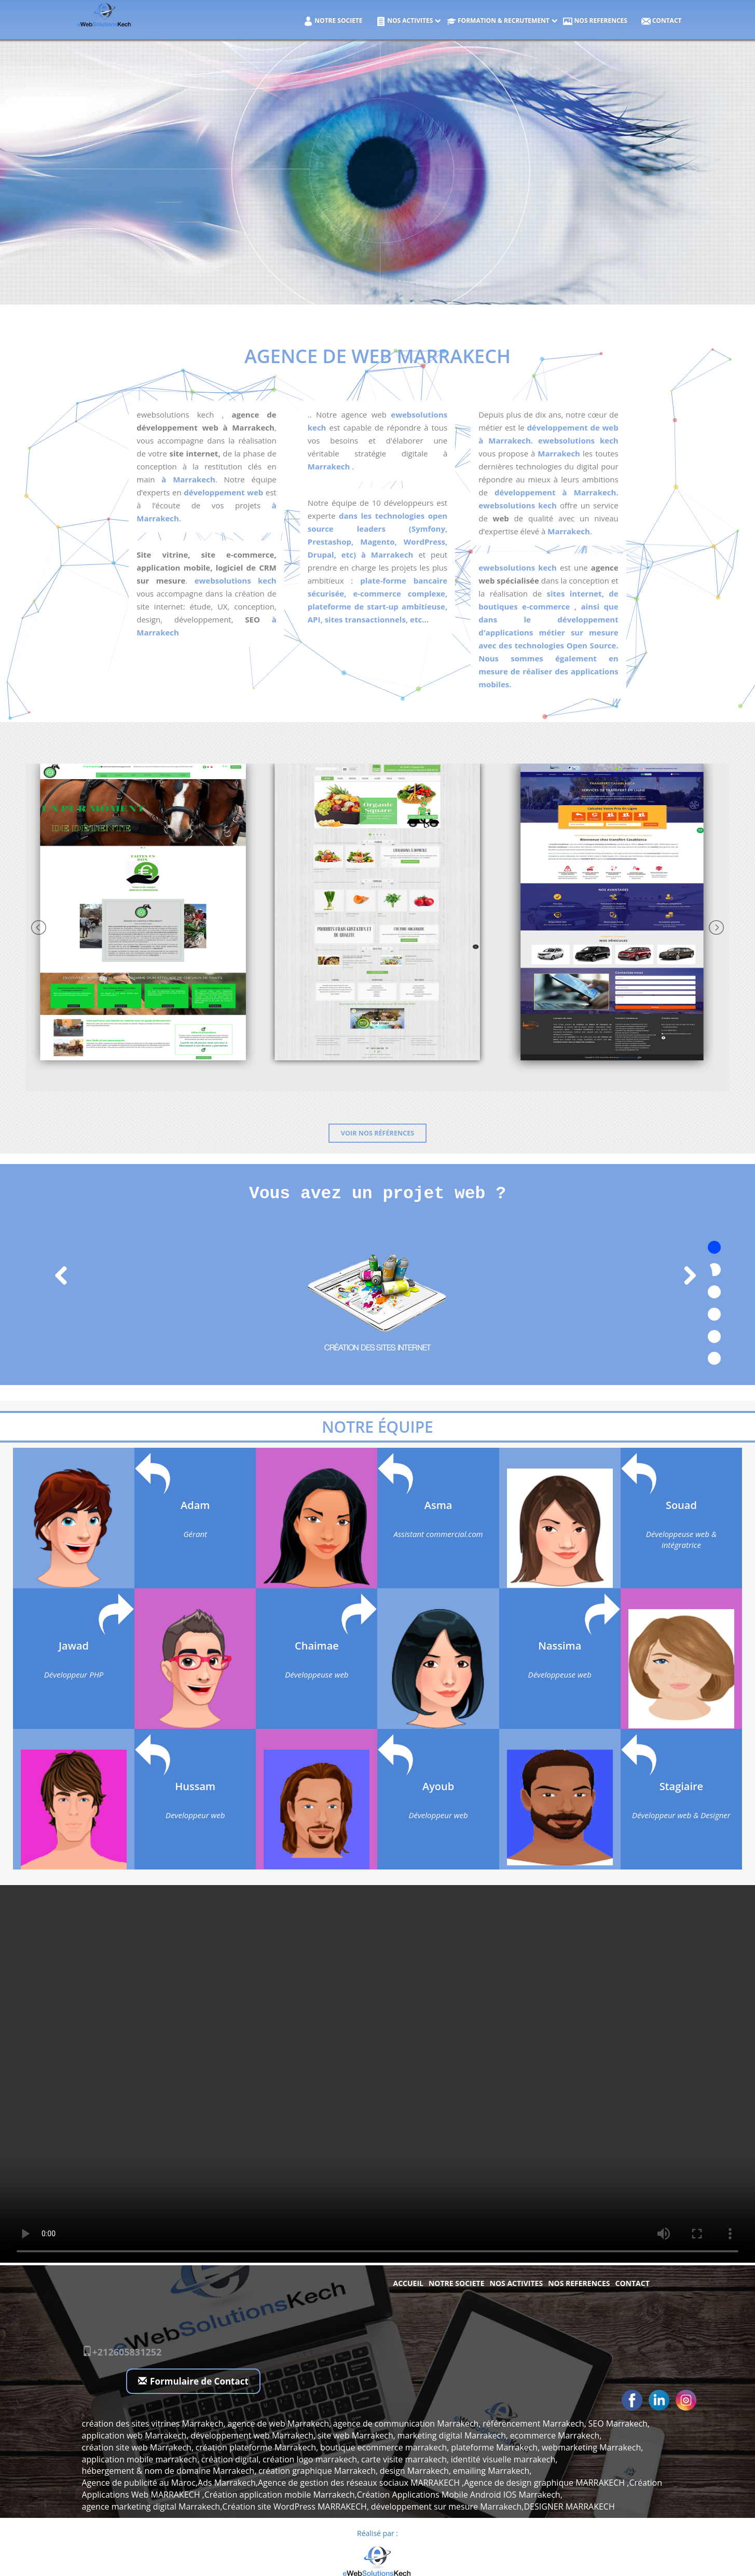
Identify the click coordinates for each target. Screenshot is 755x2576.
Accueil (408, 2283)
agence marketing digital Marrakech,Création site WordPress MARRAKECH (224, 2506)
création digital (230, 2459)
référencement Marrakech (533, 2423)
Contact (661, 21)
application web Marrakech (134, 2435)
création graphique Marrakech (317, 2470)
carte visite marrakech (404, 2459)
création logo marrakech (310, 2459)
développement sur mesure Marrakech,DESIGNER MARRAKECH (493, 2506)
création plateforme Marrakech (256, 2447)
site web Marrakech (355, 2435)
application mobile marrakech (139, 2459)
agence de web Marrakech (278, 2423)
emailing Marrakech (491, 2470)
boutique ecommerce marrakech (383, 2447)
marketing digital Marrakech (451, 2435)
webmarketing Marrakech (591, 2447)
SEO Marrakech (617, 2423)
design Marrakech (414, 2470)
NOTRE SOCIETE (333, 21)
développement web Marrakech (251, 2435)
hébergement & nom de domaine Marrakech (168, 2470)
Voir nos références (377, 1133)
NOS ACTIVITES (404, 21)
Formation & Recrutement (498, 21)
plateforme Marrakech (494, 2447)
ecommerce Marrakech (554, 2435)
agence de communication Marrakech (406, 2423)
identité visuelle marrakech (503, 2459)
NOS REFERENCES (595, 21)
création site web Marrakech (136, 2447)
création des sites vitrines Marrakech (153, 2423)
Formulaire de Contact (193, 2381)
